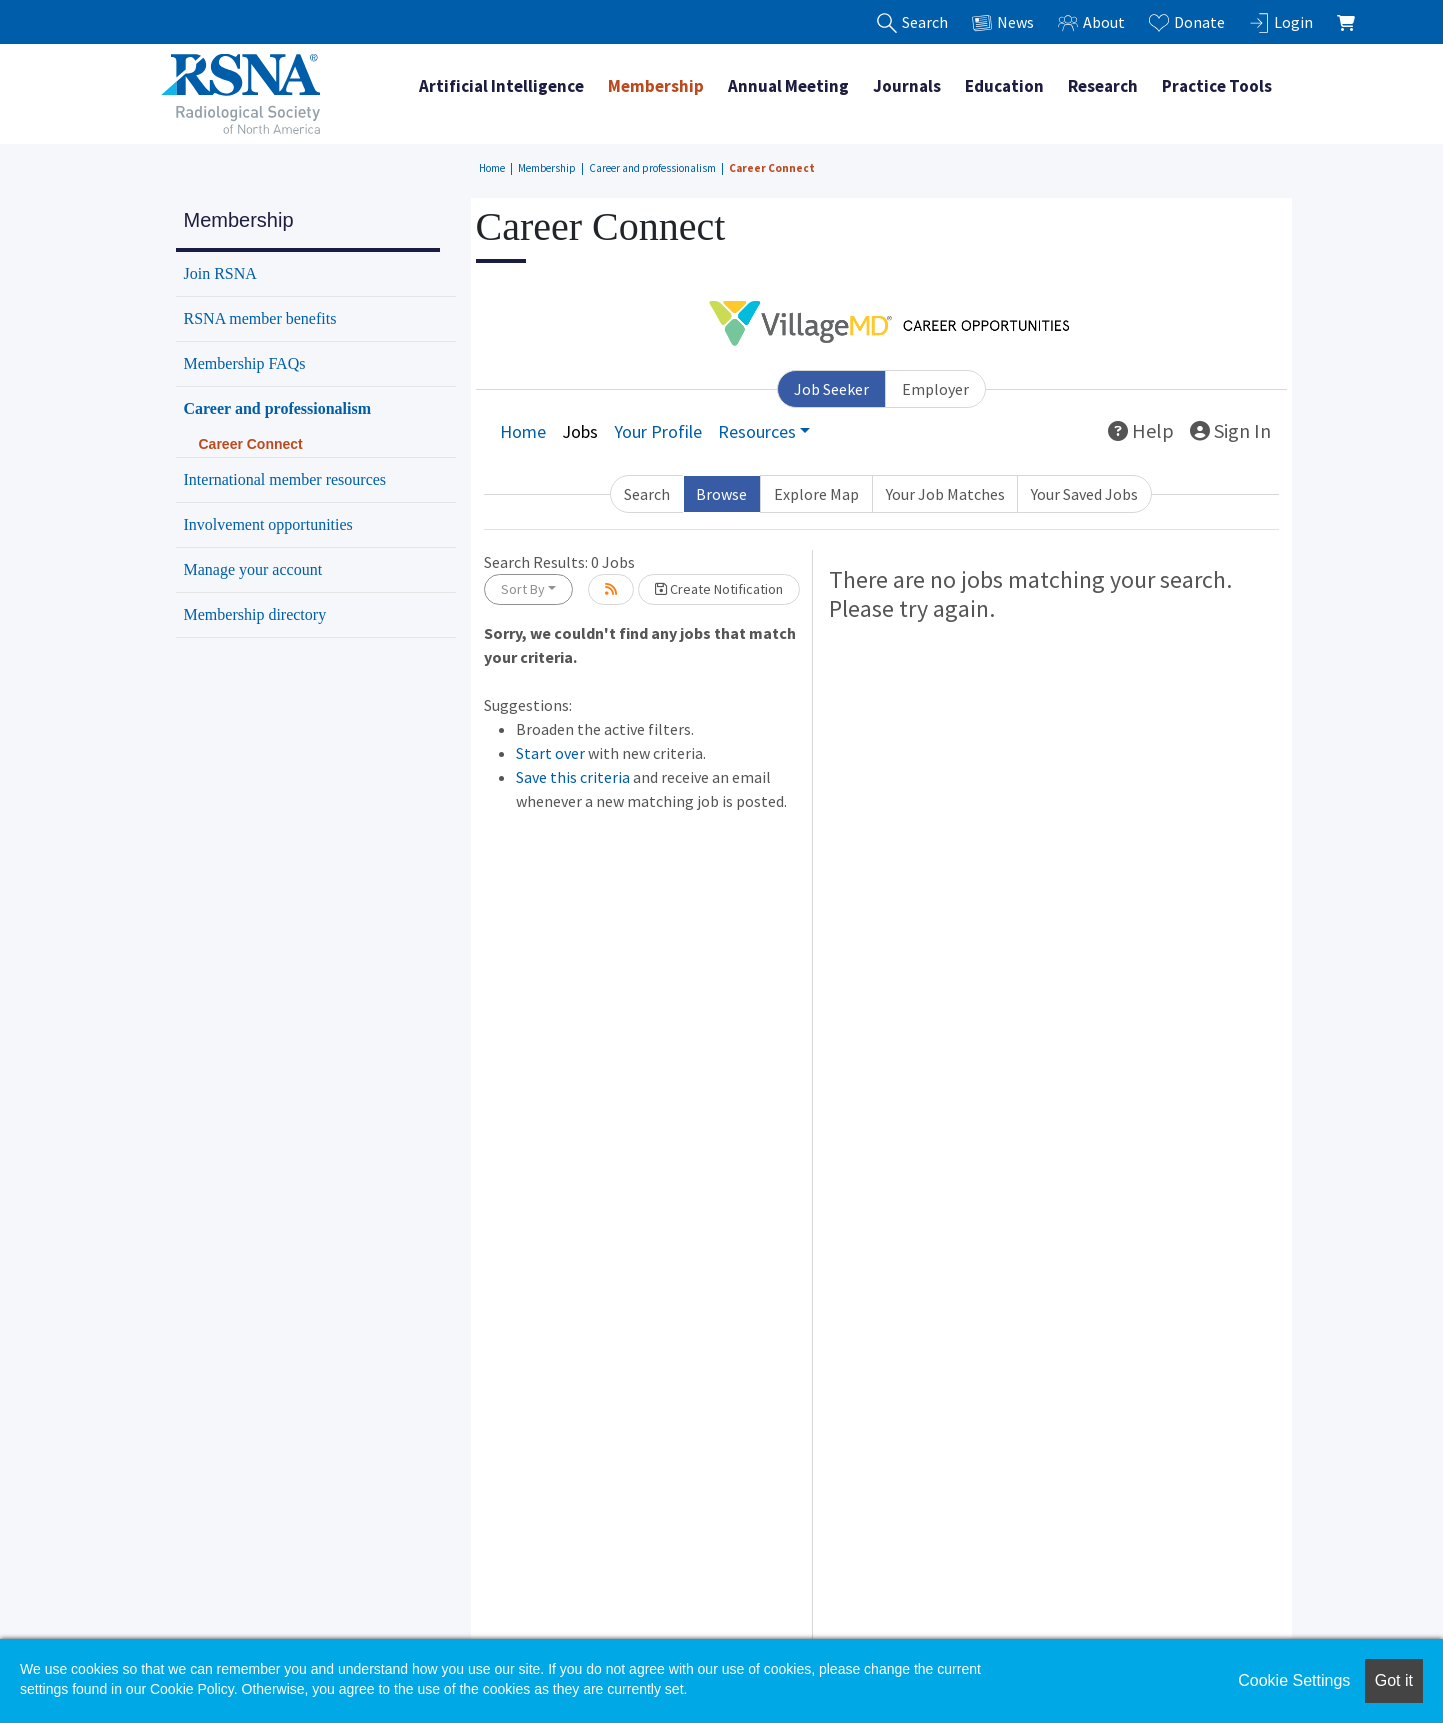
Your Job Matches (945, 494)
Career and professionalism (652, 168)
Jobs (580, 431)
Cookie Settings (1294, 1680)
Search (647, 494)
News (1003, 22)
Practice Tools (1217, 86)
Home (492, 168)
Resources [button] (757, 431)
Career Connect (772, 168)
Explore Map (816, 494)
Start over (550, 753)
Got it (1394, 1680)
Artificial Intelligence (501, 86)
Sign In (1230, 430)
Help (1141, 430)
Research (1103, 86)
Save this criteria (573, 777)
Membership (656, 86)
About (1091, 22)
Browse (721, 494)
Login (1281, 22)
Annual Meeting (788, 86)
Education (1004, 86)
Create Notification (719, 589)
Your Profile (658, 431)
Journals (907, 86)
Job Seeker (831, 389)
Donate (1187, 22)
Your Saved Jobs (1084, 494)
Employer (935, 389)
